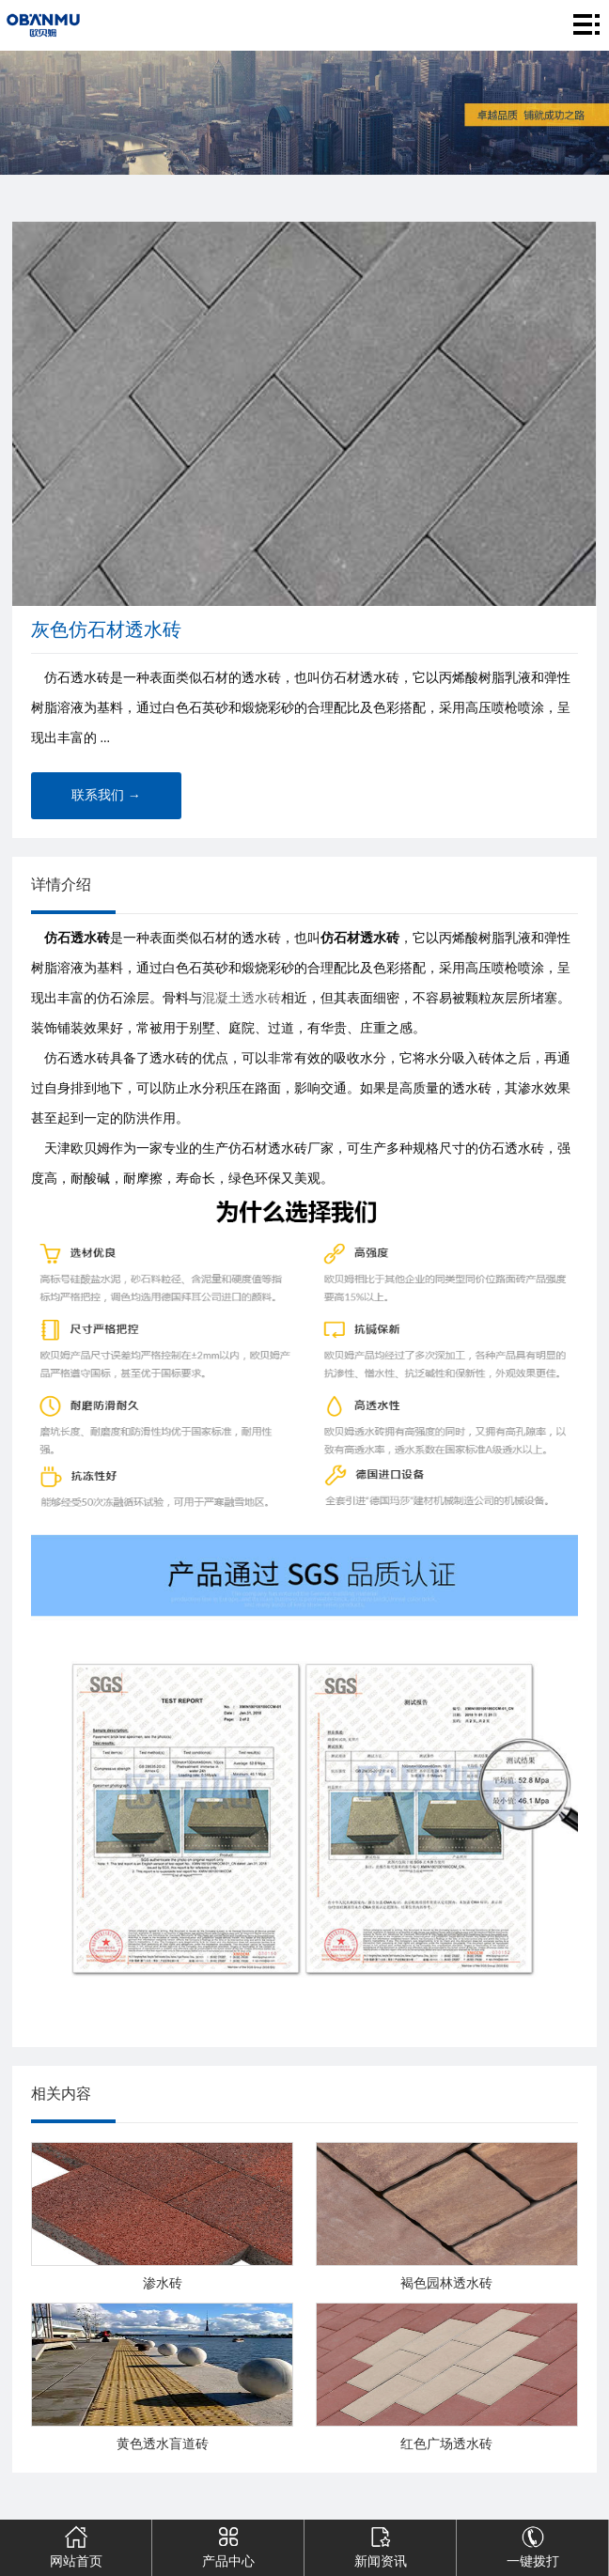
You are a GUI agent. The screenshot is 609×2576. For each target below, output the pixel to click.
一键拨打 (532, 2544)
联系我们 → (106, 795)
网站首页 (75, 2544)
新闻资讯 (380, 2544)
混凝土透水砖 (241, 998)
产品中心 (227, 2544)
